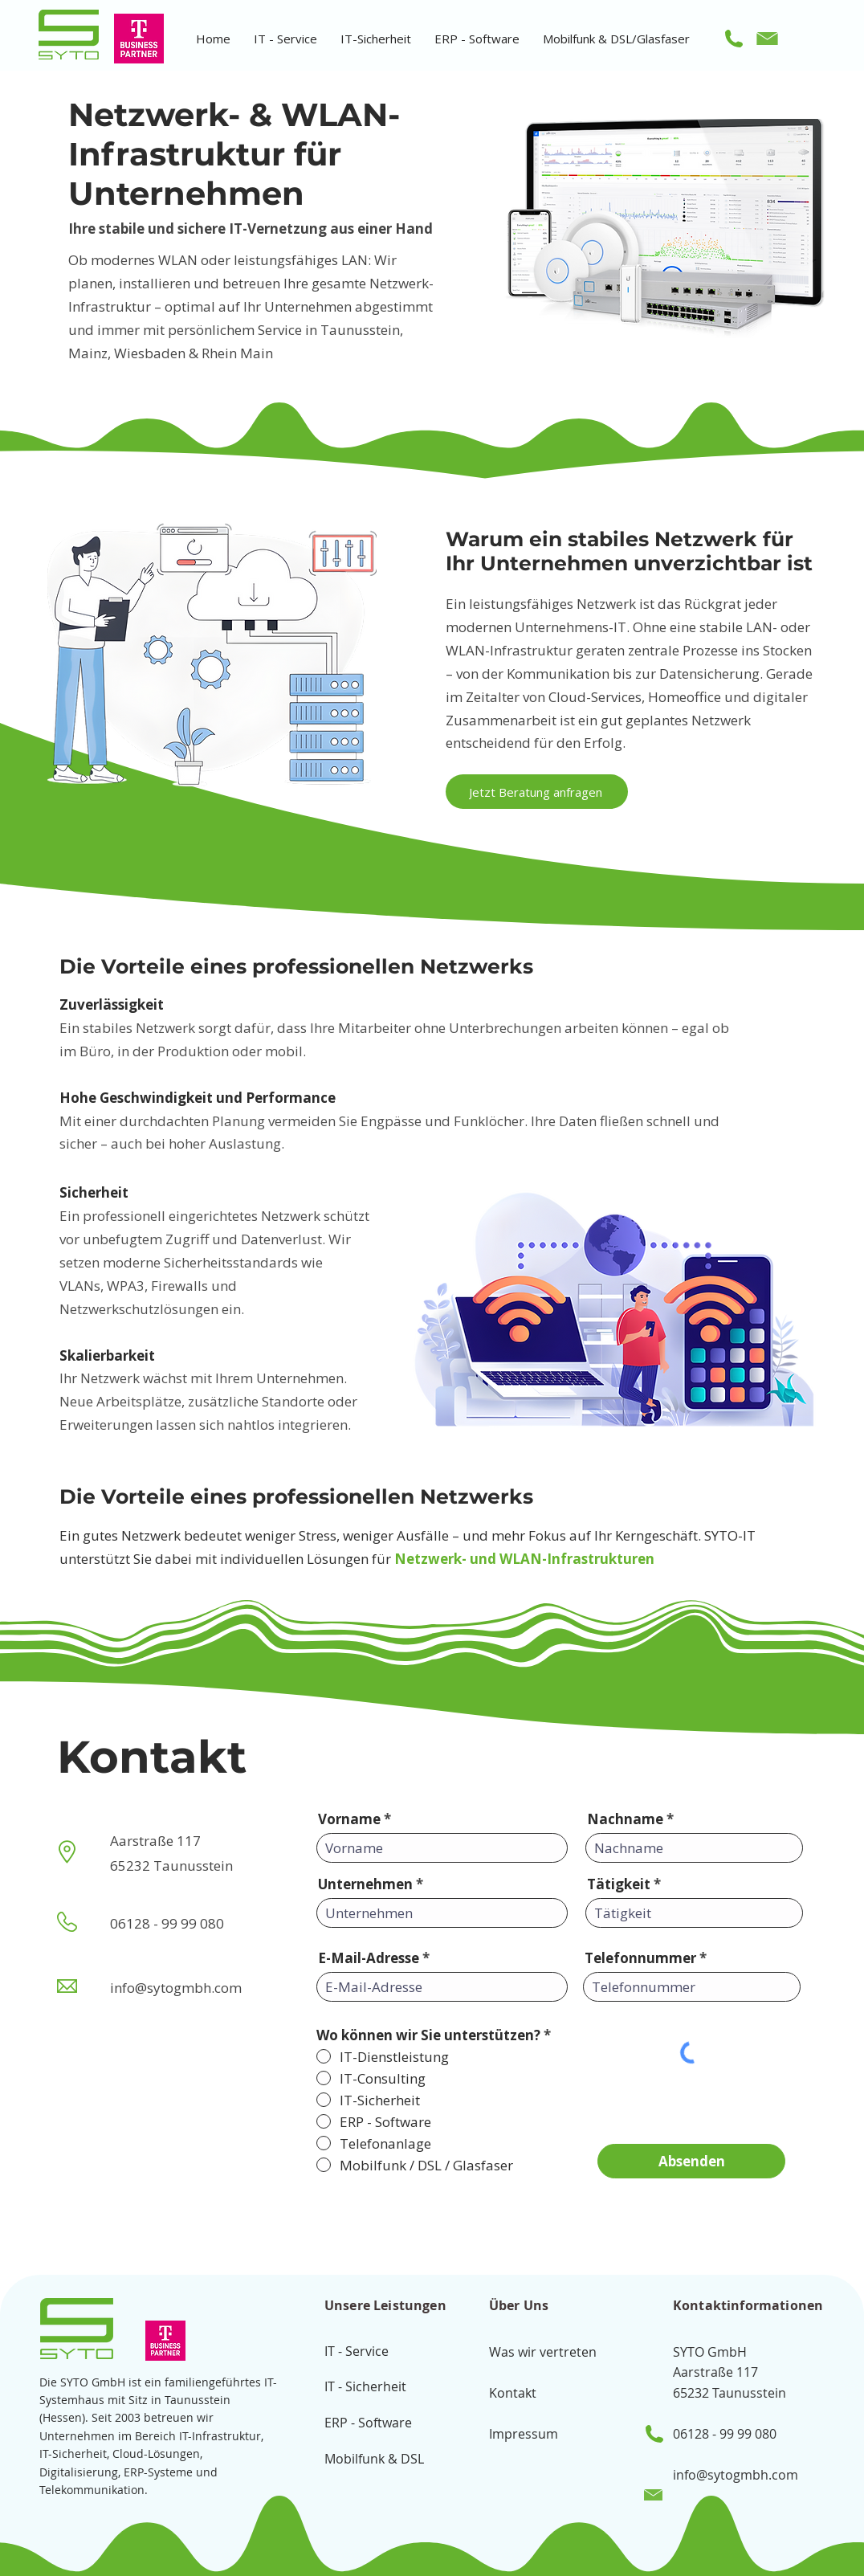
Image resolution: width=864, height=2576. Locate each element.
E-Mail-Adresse (368, 1958)
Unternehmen (365, 1884)
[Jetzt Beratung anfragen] (537, 791)
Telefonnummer (640, 1958)
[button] (285, 38)
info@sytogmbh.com (735, 2475)
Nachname (625, 1819)
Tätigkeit (618, 1884)
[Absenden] (691, 2161)
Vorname (349, 1819)
